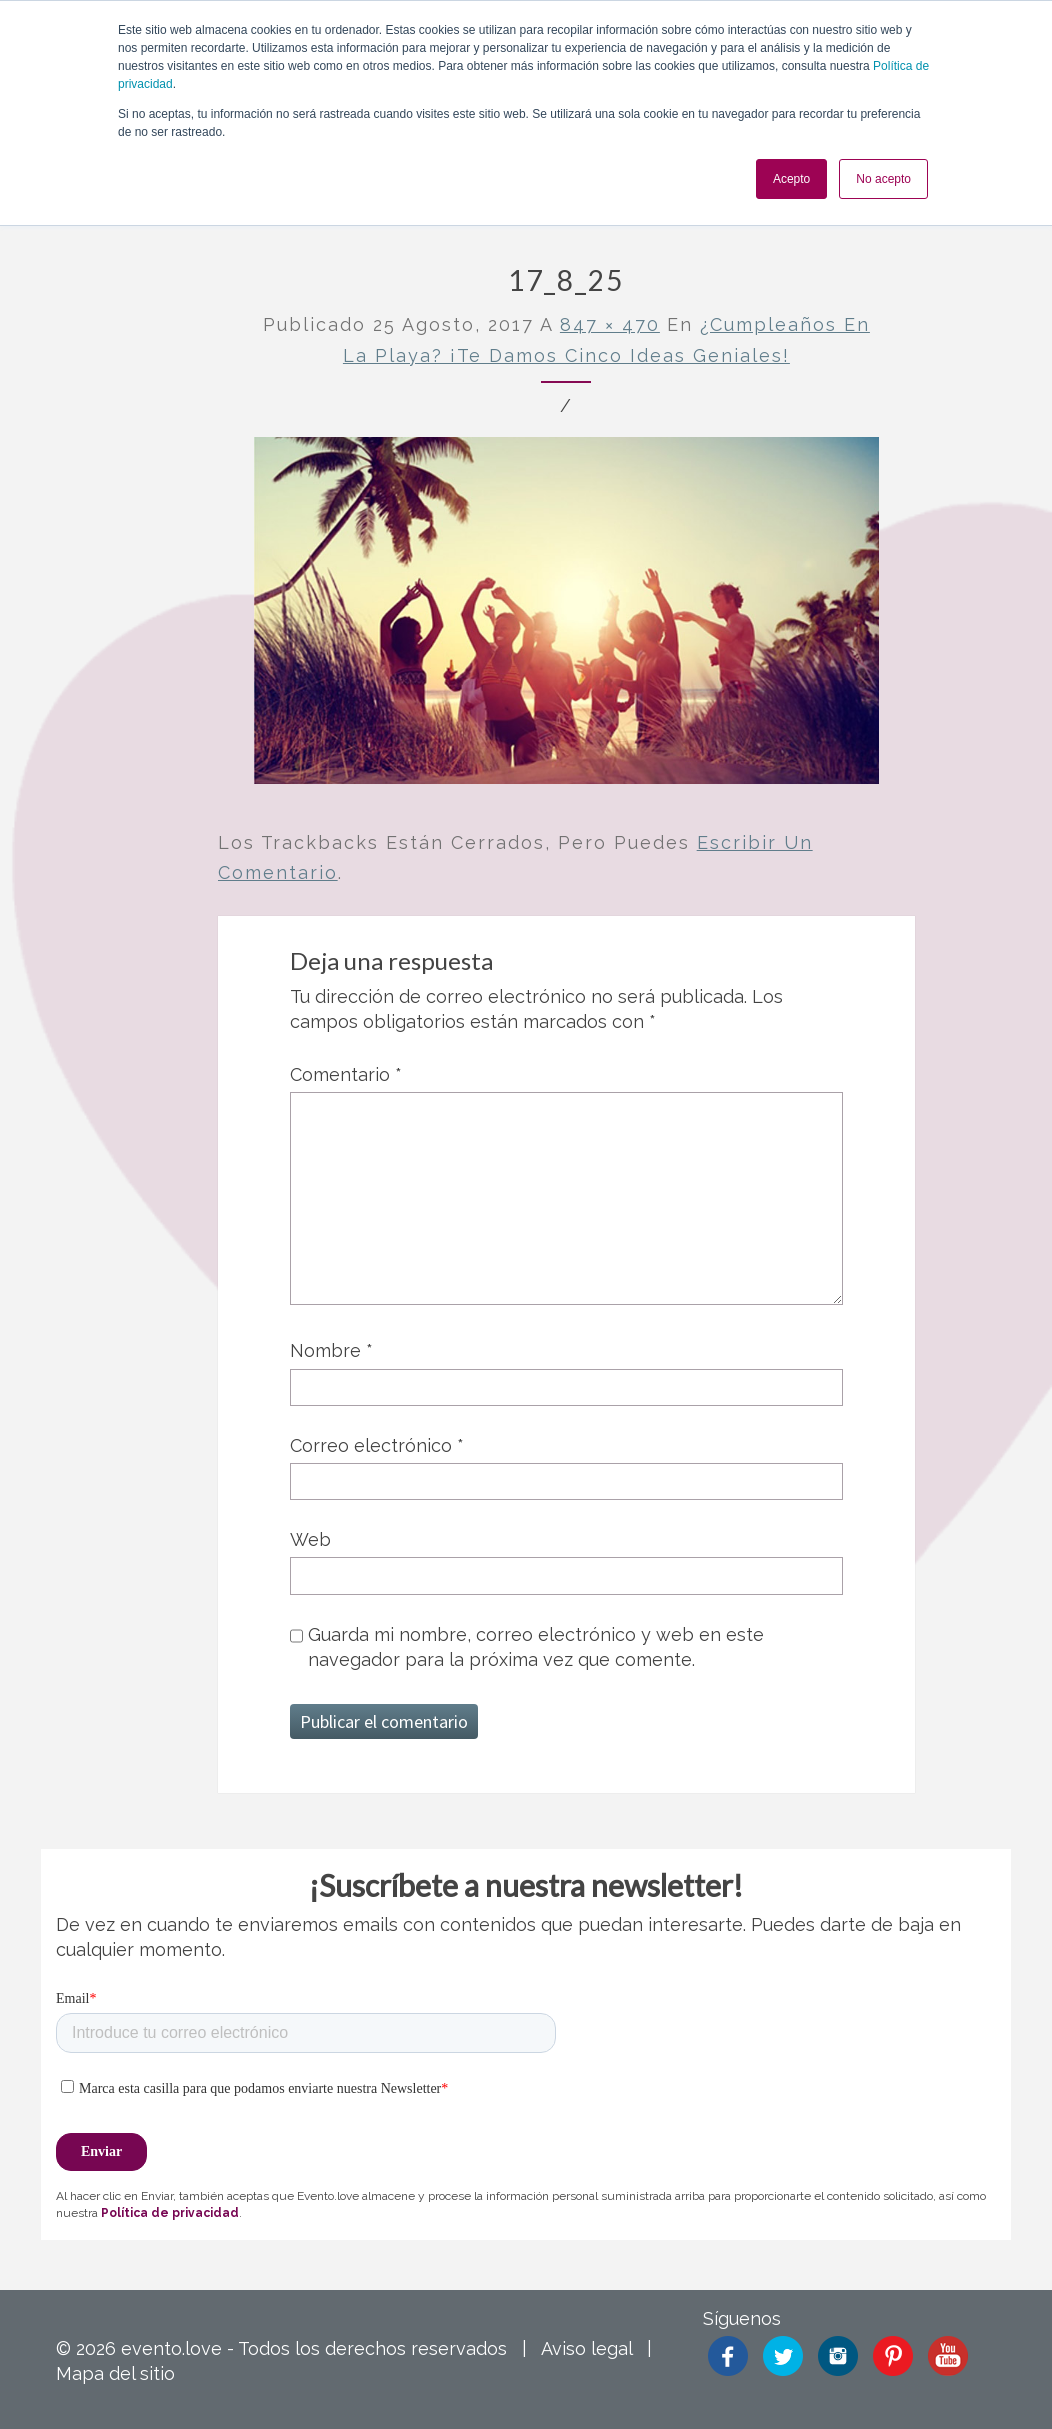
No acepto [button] (883, 179)
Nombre (331, 1350)
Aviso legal (586, 2348)
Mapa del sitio (115, 2373)
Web (310, 1539)
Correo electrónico (377, 1445)
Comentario (346, 1074)
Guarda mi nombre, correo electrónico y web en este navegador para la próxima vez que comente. (536, 1647)
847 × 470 (610, 324)
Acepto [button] (791, 179)
